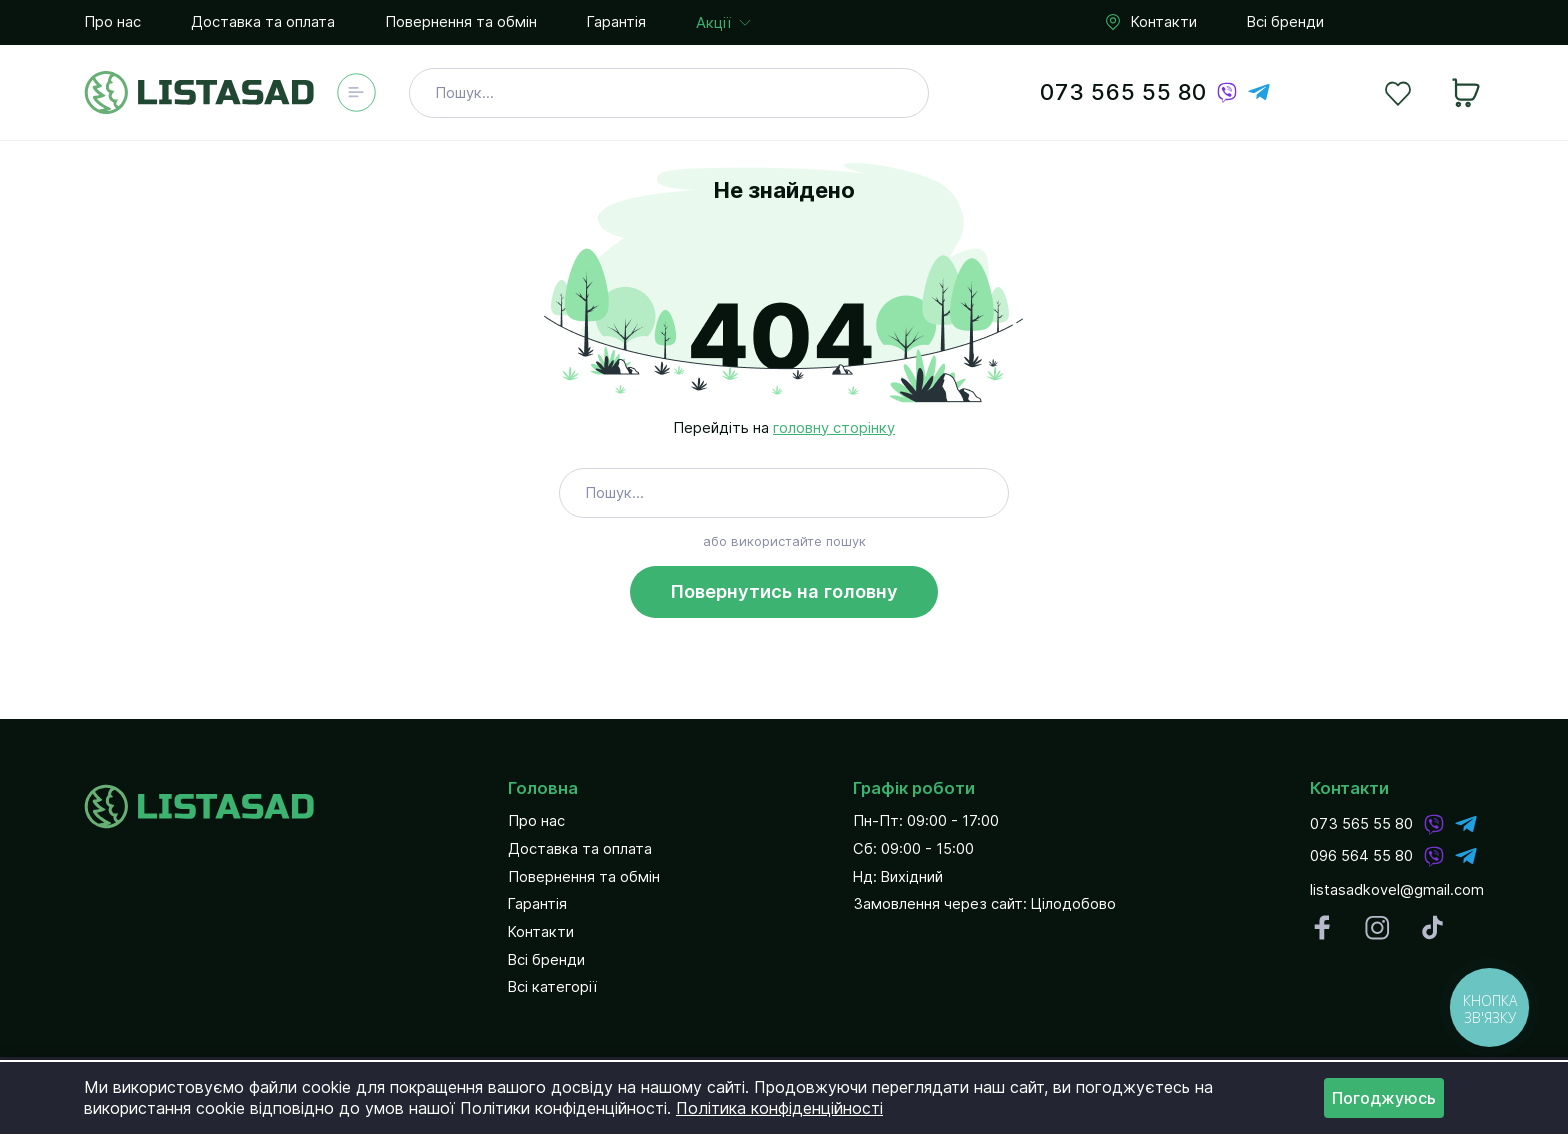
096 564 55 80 (1361, 855)
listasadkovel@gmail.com (1397, 890)
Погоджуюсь (1384, 1098)
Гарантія (616, 22)
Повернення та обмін (461, 22)
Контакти (1149, 23)
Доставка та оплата (263, 22)
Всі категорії (552, 987)
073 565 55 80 (1123, 92)
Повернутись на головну (784, 591)
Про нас (112, 22)
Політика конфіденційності (779, 1108)
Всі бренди (1285, 22)
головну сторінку (834, 428)
